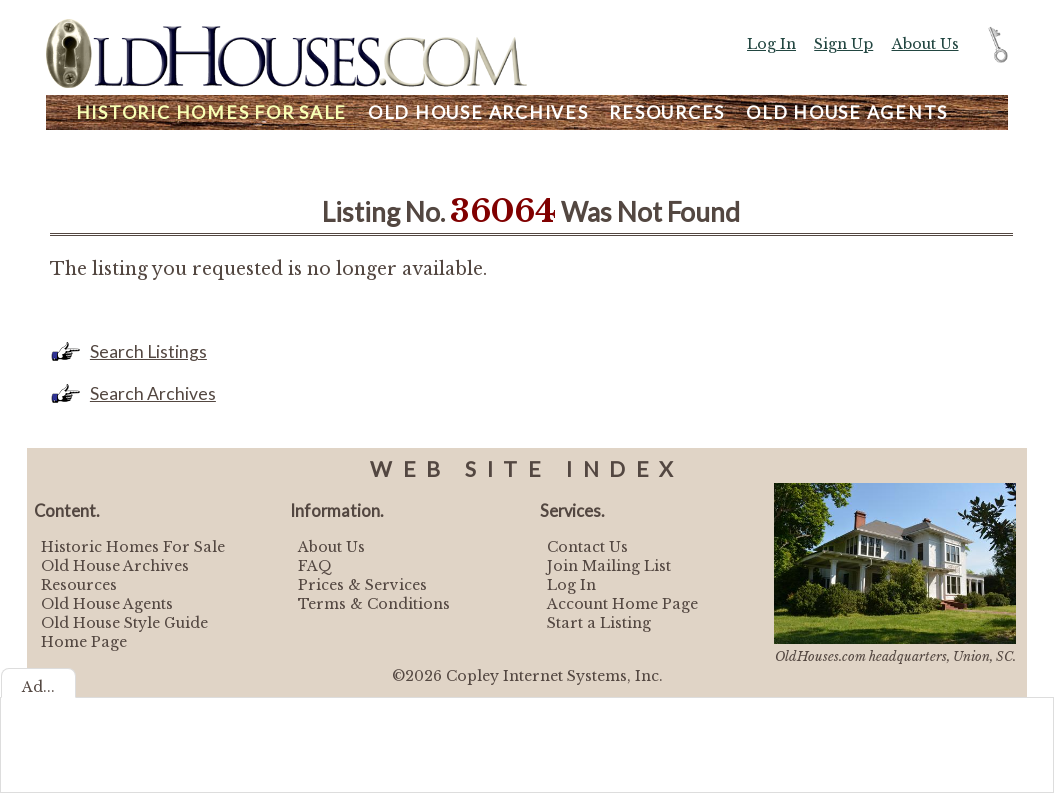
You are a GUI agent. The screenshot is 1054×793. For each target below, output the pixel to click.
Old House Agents (107, 604)
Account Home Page (622, 604)
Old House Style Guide (124, 623)
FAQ (315, 566)
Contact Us (587, 547)
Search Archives (153, 393)
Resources (667, 112)
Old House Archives (115, 566)
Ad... (38, 687)
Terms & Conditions (374, 604)
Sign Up (843, 44)
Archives (478, 112)
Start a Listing (599, 623)
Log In (771, 44)
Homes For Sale (211, 112)
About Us (925, 44)
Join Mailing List (609, 566)
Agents (847, 112)
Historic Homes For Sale (133, 547)
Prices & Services (362, 585)
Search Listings (148, 351)
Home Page (84, 642)
